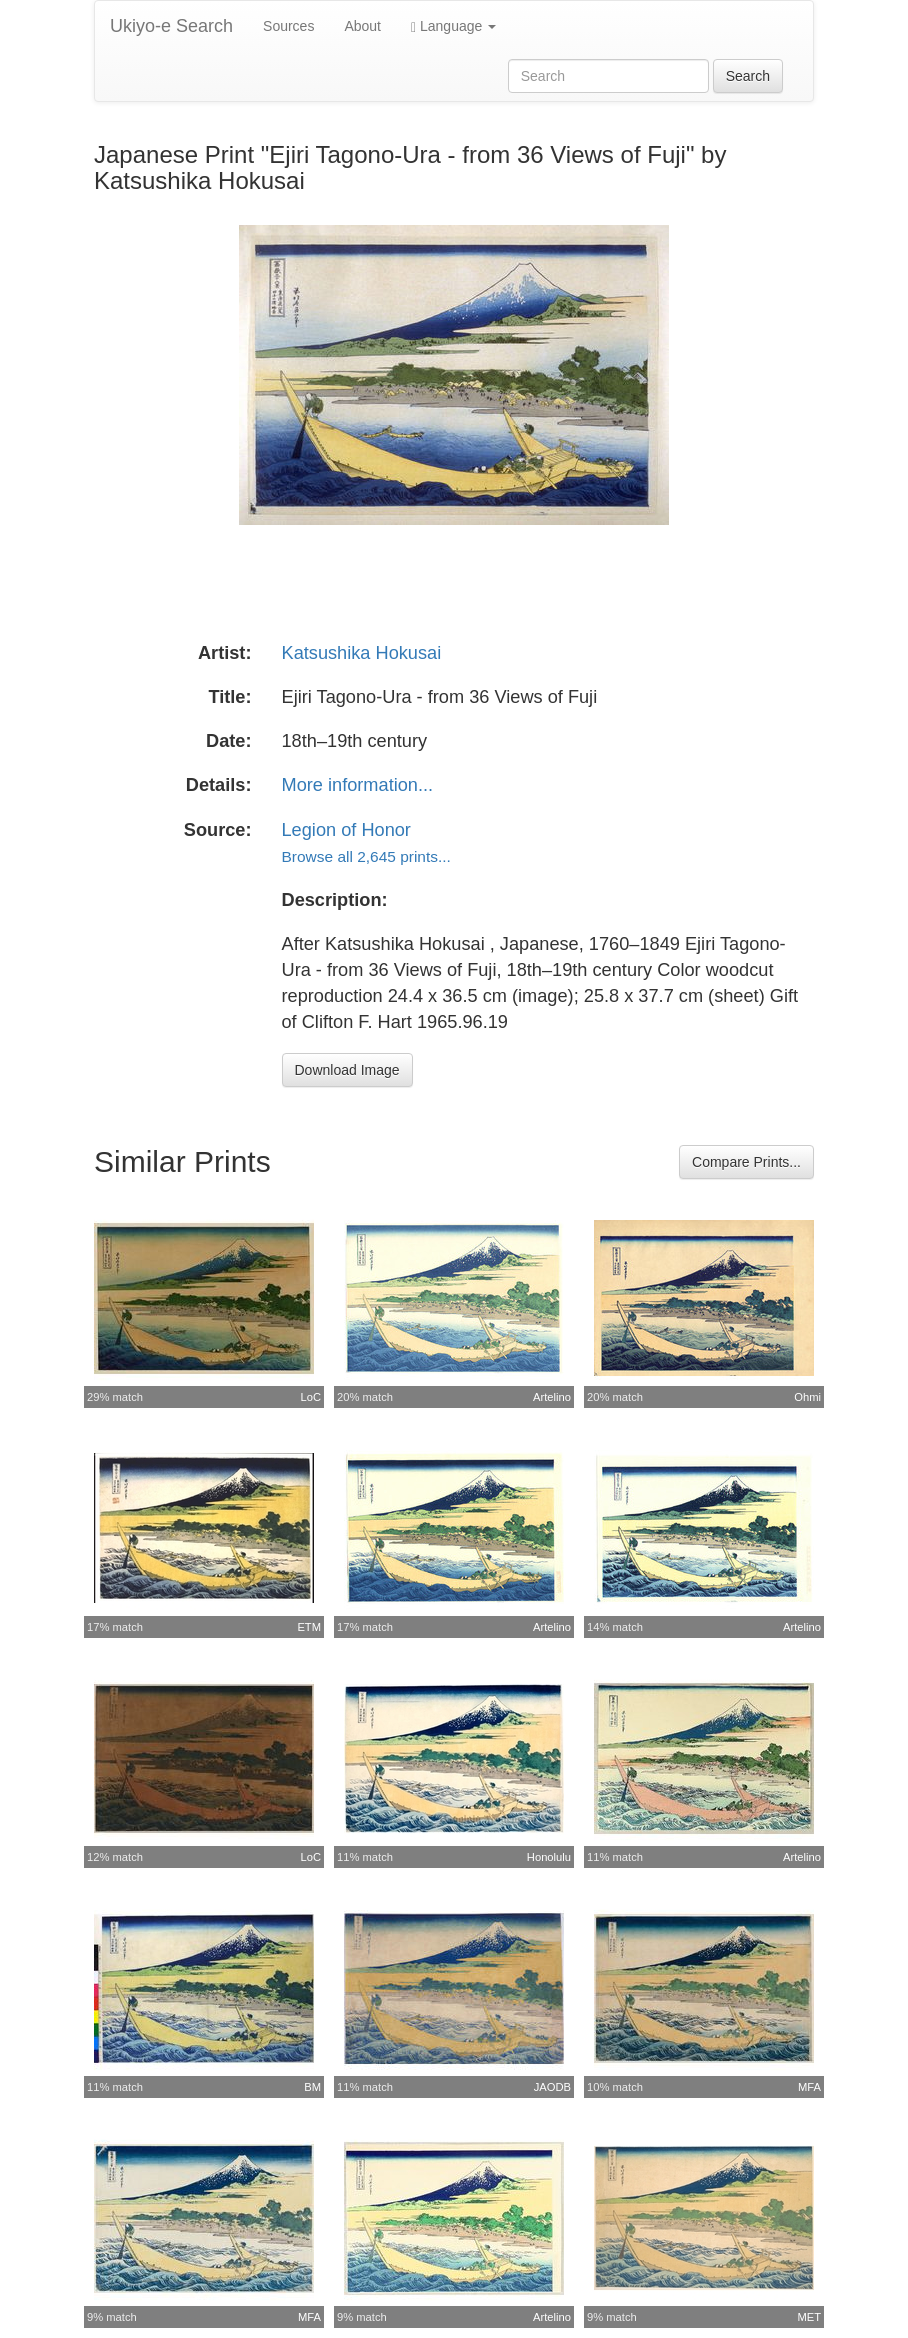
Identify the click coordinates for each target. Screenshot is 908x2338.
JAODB (552, 2087)
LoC (310, 1397)
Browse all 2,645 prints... (366, 856)
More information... (358, 785)
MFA (809, 2087)
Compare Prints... (746, 1162)
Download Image (347, 1070)
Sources (288, 26)
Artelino (552, 1397)
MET (809, 2317)
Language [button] (453, 26)
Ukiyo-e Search (171, 26)
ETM (309, 1627)
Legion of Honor (346, 830)
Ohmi (807, 1397)
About (362, 26)
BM (312, 2087)
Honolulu (549, 1857)
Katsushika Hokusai (362, 653)
